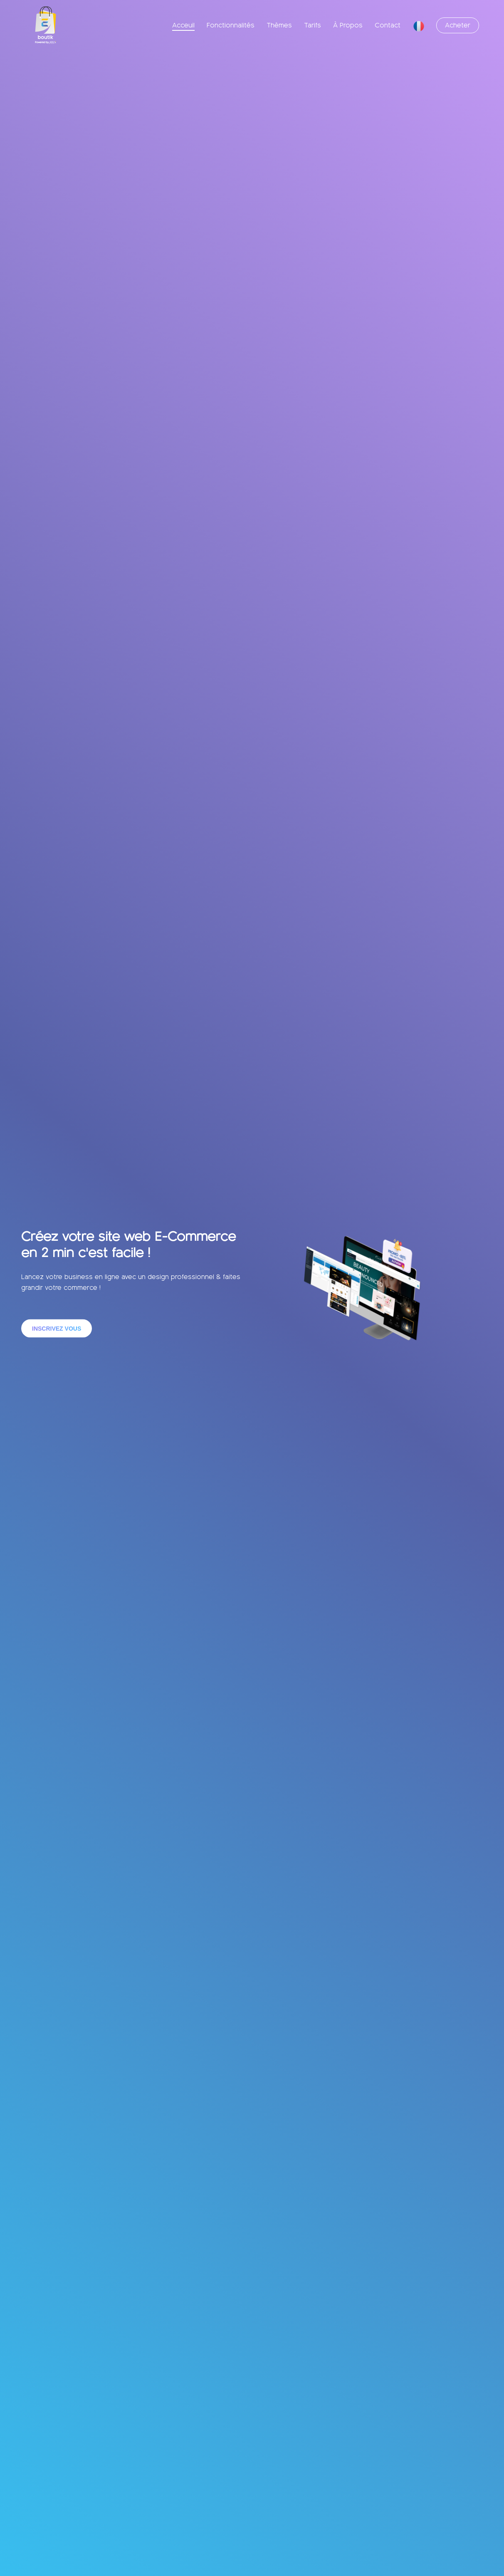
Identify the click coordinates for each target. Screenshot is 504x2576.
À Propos (348, 25)
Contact (387, 25)
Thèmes (279, 25)
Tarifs (312, 25)
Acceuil (183, 25)
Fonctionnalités (230, 25)
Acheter (457, 25)
